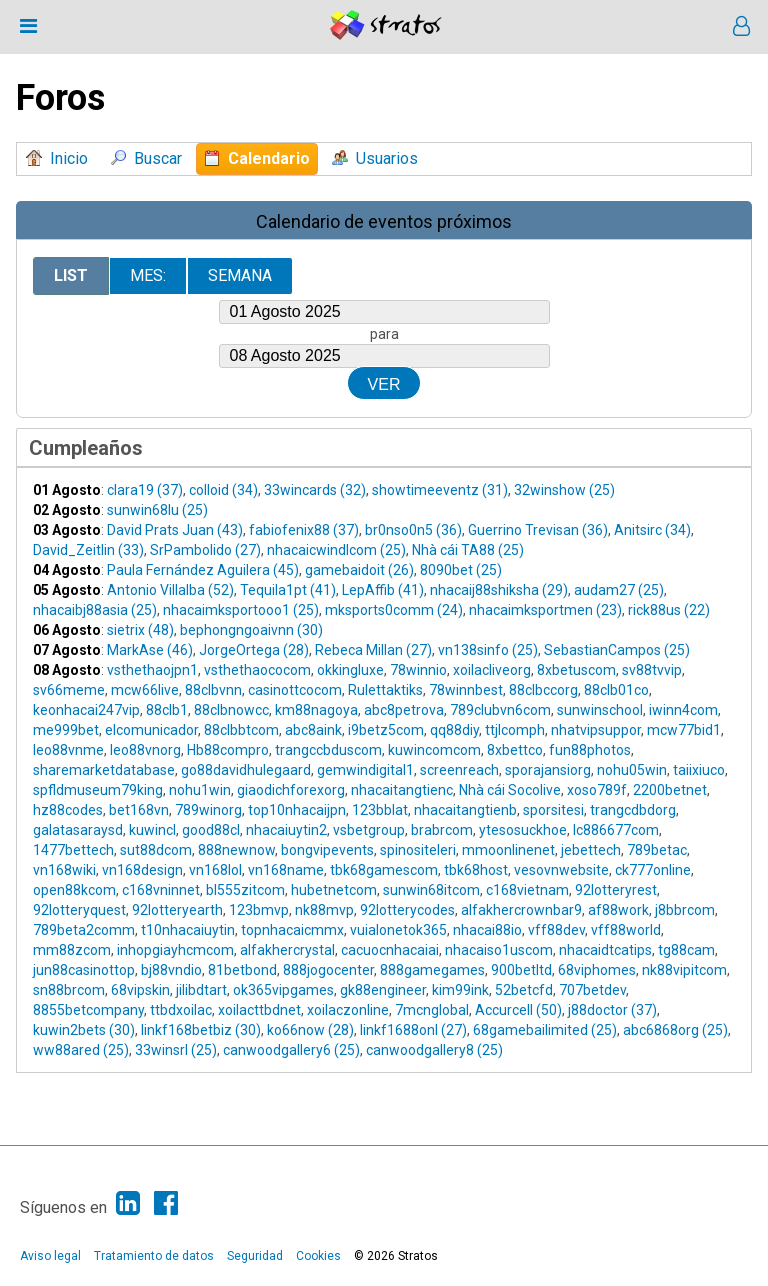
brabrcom (442, 830)
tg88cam (686, 950)
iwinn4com (683, 710)
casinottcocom (295, 690)
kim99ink (460, 990)
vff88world (626, 930)
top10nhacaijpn (297, 810)
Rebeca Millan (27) (373, 650)
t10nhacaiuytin (188, 930)
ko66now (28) (310, 1030)
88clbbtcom (241, 730)
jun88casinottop (84, 970)
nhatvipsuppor (596, 730)
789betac (657, 850)
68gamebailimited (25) (545, 1030)
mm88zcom (72, 950)
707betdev (592, 990)
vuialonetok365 (398, 930)
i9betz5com (386, 730)
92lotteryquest (79, 910)
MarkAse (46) (150, 650)
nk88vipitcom (684, 970)
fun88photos (590, 750)
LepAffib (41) (383, 590)
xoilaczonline (348, 1010)
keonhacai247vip (86, 710)
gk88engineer (383, 990)
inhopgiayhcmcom (175, 950)
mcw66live (145, 690)
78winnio (418, 670)
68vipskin (140, 990)
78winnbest (466, 690)
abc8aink (313, 730)
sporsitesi (553, 810)
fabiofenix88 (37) (304, 530)
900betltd (521, 970)
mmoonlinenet (508, 850)
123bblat (380, 810)
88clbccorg (543, 690)
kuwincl (152, 830)
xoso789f (597, 790)
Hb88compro (228, 750)
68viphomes (597, 970)
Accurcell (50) (518, 1010)
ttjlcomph (515, 730)
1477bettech (73, 850)
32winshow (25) (564, 490)
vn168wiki (64, 870)
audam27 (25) (619, 590)
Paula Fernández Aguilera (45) (203, 570)
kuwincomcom (434, 750)
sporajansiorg (548, 770)
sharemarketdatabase (104, 770)
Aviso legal (50, 1256)
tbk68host (476, 870)
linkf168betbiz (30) (201, 1030)
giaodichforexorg (291, 790)
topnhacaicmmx (292, 930)
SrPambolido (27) (205, 550)
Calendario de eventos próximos (384, 221)
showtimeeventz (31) (440, 490)
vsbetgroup (369, 830)
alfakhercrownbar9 (521, 910)
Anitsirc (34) (652, 530)
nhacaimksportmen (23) (545, 610)
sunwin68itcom (431, 890)
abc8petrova (404, 710)
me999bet (66, 730)
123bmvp (259, 910)
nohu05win (632, 770)
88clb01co (616, 690)
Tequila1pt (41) (288, 590)
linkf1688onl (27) (413, 1030)
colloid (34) (223, 490)
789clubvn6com (500, 710)
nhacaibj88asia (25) (95, 610)
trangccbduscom (328, 750)
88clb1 (167, 710)
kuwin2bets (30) (84, 1030)
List (71, 275)
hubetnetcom (334, 890)
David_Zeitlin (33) (88, 550)
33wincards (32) (315, 490)
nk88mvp (324, 910)
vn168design (142, 870)
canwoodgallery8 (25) (434, 1050)
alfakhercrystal (287, 950)
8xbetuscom (576, 670)
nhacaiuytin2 (286, 830)
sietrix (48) (140, 630)
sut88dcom (156, 850)
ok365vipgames (283, 990)
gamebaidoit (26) (359, 570)
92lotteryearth (177, 910)
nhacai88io (487, 930)
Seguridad (255, 1256)
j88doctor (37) (612, 1010)
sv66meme (69, 690)
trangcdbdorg (633, 810)
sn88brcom (69, 990)
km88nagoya (316, 710)
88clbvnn (213, 690)
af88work (618, 910)
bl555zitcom (245, 890)
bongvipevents (327, 850)
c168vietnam (527, 890)
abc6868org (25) (675, 1030)
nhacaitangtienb (465, 810)
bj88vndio (171, 970)
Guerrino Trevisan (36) (538, 530)
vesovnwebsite (561, 870)
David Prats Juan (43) (175, 530)
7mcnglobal (432, 1010)
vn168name (286, 870)
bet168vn (139, 810)
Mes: (148, 275)
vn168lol (215, 870)
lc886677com (616, 830)
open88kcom (74, 890)
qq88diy (454, 730)
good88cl (211, 830)
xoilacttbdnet (259, 1010)
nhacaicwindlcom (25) (336, 550)
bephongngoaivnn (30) (251, 630)
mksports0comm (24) (394, 610)
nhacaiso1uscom (499, 950)
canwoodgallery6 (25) (291, 1050)
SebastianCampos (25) (617, 650)
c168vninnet (161, 890)
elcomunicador (151, 730)
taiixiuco (699, 770)
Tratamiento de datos (154, 1256)
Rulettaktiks (385, 690)
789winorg (208, 810)
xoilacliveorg (492, 670)
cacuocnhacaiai (390, 950)
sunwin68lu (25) (157, 510)
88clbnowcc (231, 710)
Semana (240, 275)
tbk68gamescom (384, 870)
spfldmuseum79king (98, 790)
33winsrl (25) (176, 1050)
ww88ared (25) (81, 1050)
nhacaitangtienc (402, 790)
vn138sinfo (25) (488, 650)
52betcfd (524, 990)
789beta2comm (84, 930)
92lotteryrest (616, 890)
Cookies (318, 1256)
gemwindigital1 (365, 770)
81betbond (242, 970)
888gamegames (432, 970)
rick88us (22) (669, 610)
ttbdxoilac (181, 1010)
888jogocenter (328, 970)
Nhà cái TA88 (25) (468, 550)
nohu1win (200, 790)
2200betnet (670, 790)
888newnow (236, 850)
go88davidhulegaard (246, 770)
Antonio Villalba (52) (170, 590)
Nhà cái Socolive (510, 790)
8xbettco (515, 750)
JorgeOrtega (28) (254, 650)
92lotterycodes (407, 910)
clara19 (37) (145, 490)
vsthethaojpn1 (152, 670)
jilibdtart (201, 990)
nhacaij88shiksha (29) (499, 590)
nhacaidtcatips (605, 950)
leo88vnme (68, 750)
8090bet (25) (461, 570)
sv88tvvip (652, 670)
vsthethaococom (257, 670)
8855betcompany (88, 1010)
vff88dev (556, 930)
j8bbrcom (685, 910)
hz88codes (68, 810)
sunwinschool (600, 710)
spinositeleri (418, 850)
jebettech (591, 850)
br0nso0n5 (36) (413, 530)
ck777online (653, 870)
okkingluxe (350, 670)
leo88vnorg (145, 750)
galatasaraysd (78, 830)
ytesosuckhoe (523, 830)
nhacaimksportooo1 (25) (241, 610)
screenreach (459, 770)
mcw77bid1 (684, 730)
